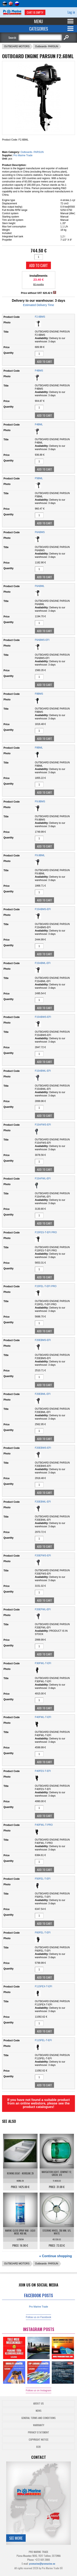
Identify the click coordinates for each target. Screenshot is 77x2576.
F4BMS (39, 370)
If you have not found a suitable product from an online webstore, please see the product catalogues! (38, 2103)
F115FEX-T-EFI (43, 1986)
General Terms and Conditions (38, 2418)
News (38, 2410)
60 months (38, 284)
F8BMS (39, 693)
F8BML (39, 747)
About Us (38, 2403)
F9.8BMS (40, 801)
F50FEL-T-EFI (43, 1878)
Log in (71, 12)
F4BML (39, 424)
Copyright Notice (38, 2439)
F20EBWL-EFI (43, 1501)
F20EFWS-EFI (43, 1555)
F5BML (39, 478)
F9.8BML (40, 855)
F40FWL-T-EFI (43, 1717)
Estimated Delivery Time (38, 305)
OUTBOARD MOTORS (17, 46)
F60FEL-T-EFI (43, 1932)
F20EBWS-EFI (43, 1447)
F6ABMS (40, 532)
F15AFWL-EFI (43, 1178)
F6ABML (40, 586)
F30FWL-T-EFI (43, 1663)
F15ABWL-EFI (43, 1070)
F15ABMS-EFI (43, 909)
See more (16, 2538)
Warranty (38, 2425)
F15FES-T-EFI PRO (46, 1232)
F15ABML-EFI (43, 963)
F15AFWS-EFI (43, 1124)
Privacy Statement (38, 2432)
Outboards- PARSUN (46, 46)
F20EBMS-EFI (43, 1340)
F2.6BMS (40, 316)
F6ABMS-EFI (42, 639)
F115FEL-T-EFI (43, 2040)
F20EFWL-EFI (43, 1609)
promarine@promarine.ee (42, 2563)
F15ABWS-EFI (43, 1017)
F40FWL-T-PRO (44, 1824)
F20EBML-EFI (43, 1394)
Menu (38, 21)
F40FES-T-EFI (43, 1771)
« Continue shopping (55, 2256)
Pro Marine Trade (22, 155)
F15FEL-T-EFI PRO (45, 1286)
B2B (38, 2446)
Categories (38, 29)
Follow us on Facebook (38, 2317)
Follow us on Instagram (38, 2390)
